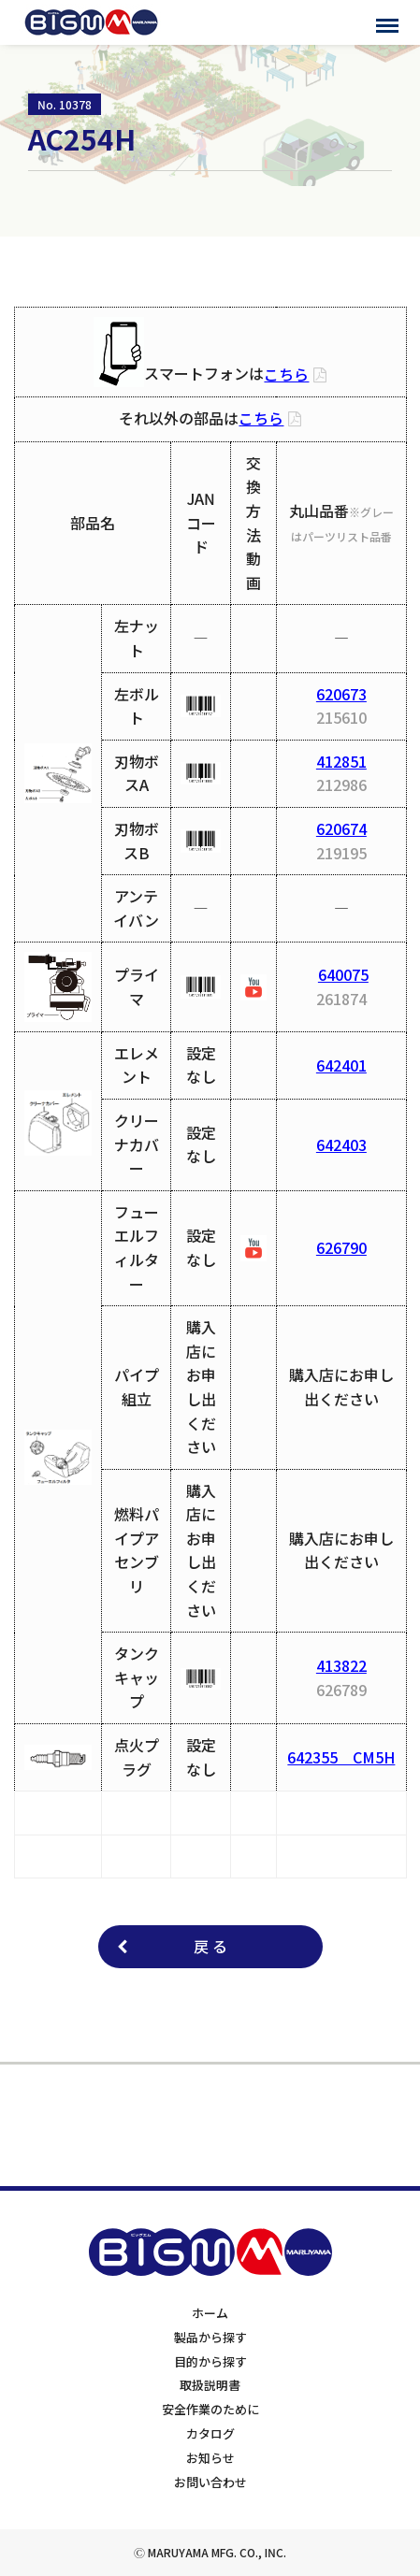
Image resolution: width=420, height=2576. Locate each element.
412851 (341, 761)
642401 (341, 1065)
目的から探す (210, 2361)
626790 (341, 1247)
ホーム (210, 2313)
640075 (343, 974)
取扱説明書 (210, 2385)
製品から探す (210, 2337)
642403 (341, 1144)
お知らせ (210, 2458)
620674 (341, 828)
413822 (341, 1665)
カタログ (210, 2433)
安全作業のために (210, 2409)
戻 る (210, 1946)
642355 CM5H (341, 1757)
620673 (341, 694)
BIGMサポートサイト (91, 22)
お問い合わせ (210, 2482)
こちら (286, 374)
